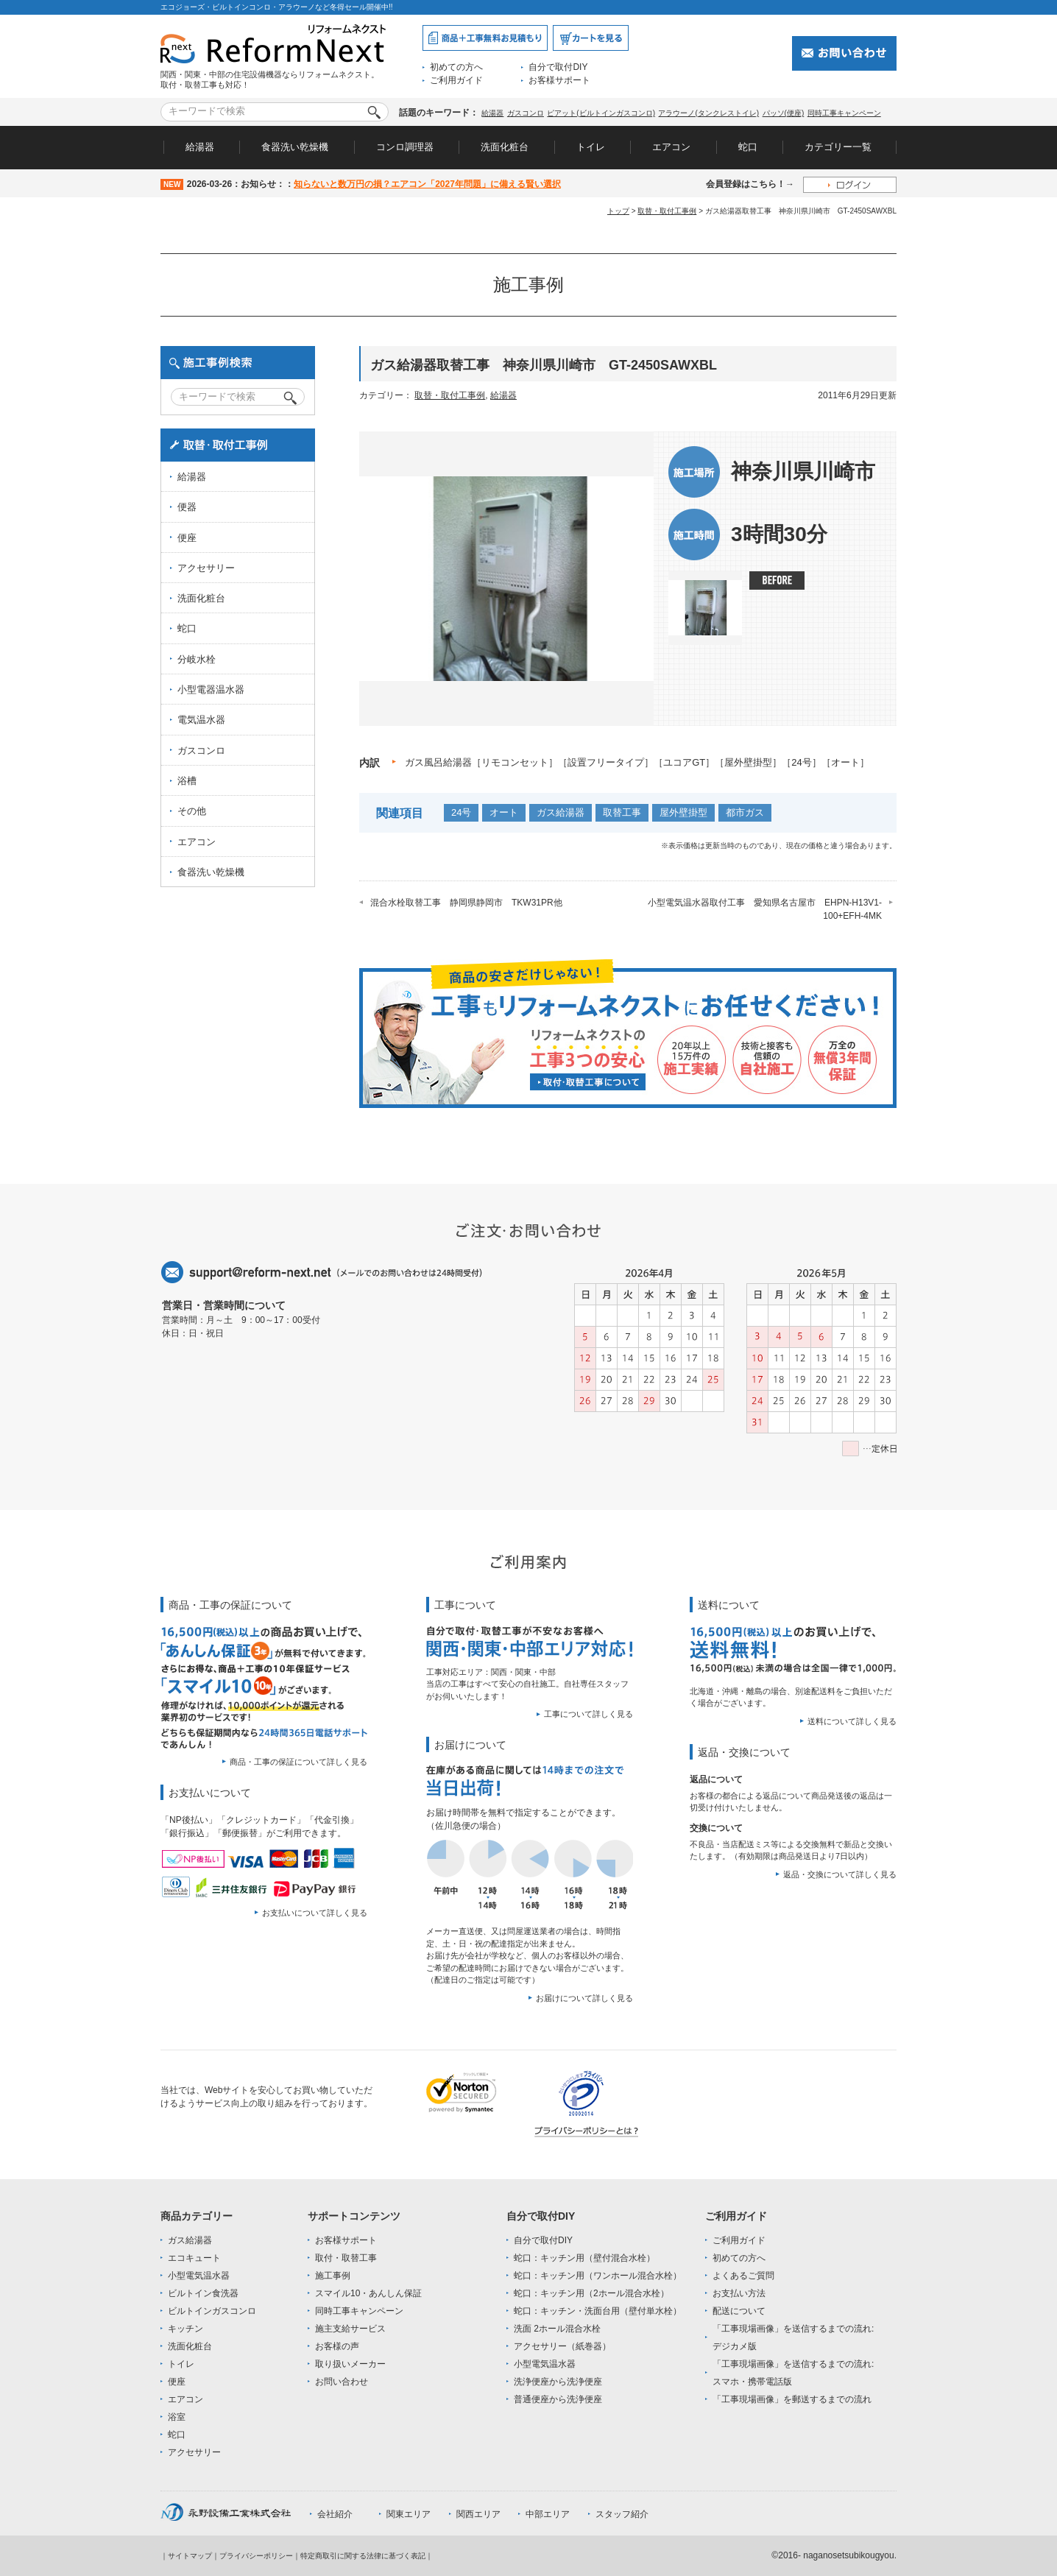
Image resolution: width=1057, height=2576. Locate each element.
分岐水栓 (196, 659)
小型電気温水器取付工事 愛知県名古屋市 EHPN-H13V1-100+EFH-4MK (765, 909)
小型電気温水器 (199, 2275)
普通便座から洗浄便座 (558, 2399)
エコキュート (194, 2258)
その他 (191, 810)
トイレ (590, 146)
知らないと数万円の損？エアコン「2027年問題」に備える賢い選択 (427, 184)
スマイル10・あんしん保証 (368, 2293)
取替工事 (622, 812)
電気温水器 (201, 719)
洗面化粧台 (504, 146)
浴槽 (187, 780)
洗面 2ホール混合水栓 (557, 2328)
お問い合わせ (341, 2381)
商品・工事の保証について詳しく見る (298, 1761)
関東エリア (408, 2514)
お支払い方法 (739, 2293)
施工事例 (332, 2275)
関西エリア (478, 2514)
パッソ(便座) (784, 113)
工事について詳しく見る (588, 1713)
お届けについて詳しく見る (584, 1998)
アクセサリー (206, 568)
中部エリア (548, 2514)
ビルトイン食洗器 (203, 2293)
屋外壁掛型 (683, 812)
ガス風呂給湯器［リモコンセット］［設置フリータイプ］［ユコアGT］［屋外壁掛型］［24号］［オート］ (637, 762)
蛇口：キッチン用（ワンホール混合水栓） (598, 2275)
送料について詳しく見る (852, 1721)
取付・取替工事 (346, 2258)
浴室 (176, 2417)
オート (503, 812)
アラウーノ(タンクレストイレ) (708, 113)
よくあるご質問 (743, 2275)
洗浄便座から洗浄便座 (558, 2381)
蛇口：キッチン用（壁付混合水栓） (584, 2258)
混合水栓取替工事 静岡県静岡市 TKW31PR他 (466, 902)
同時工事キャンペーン (844, 113)
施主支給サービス (350, 2328)
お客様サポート (559, 80)
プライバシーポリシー (256, 2556)
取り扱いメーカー (350, 2364)
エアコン (671, 146)
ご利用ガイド (456, 80)
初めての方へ (456, 67)
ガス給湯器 (560, 812)
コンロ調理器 (405, 146)
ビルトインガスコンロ (212, 2311)
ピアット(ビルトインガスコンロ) (601, 113)
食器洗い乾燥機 (294, 146)
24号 (461, 812)
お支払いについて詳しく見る (314, 1912)
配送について (739, 2311)
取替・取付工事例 (666, 211)
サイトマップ (190, 2556)
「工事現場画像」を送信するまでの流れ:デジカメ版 (793, 2337)
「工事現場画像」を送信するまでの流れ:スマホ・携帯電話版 (793, 2373)
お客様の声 (337, 2346)
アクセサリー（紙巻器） (562, 2346)
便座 (187, 537)
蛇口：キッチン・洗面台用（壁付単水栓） (598, 2311)
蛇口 (747, 146)
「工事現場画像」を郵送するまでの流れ (792, 2399)
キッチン (185, 2328)
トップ (618, 211)
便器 (187, 506)
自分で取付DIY (557, 67)
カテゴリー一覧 (838, 146)
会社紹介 (335, 2514)
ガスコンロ (525, 113)
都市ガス (745, 812)
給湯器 (492, 113)
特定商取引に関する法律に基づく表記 (362, 2556)
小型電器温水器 (210, 689)
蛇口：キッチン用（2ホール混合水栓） (591, 2293)
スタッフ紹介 (621, 2514)
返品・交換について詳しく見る (840, 1874)
